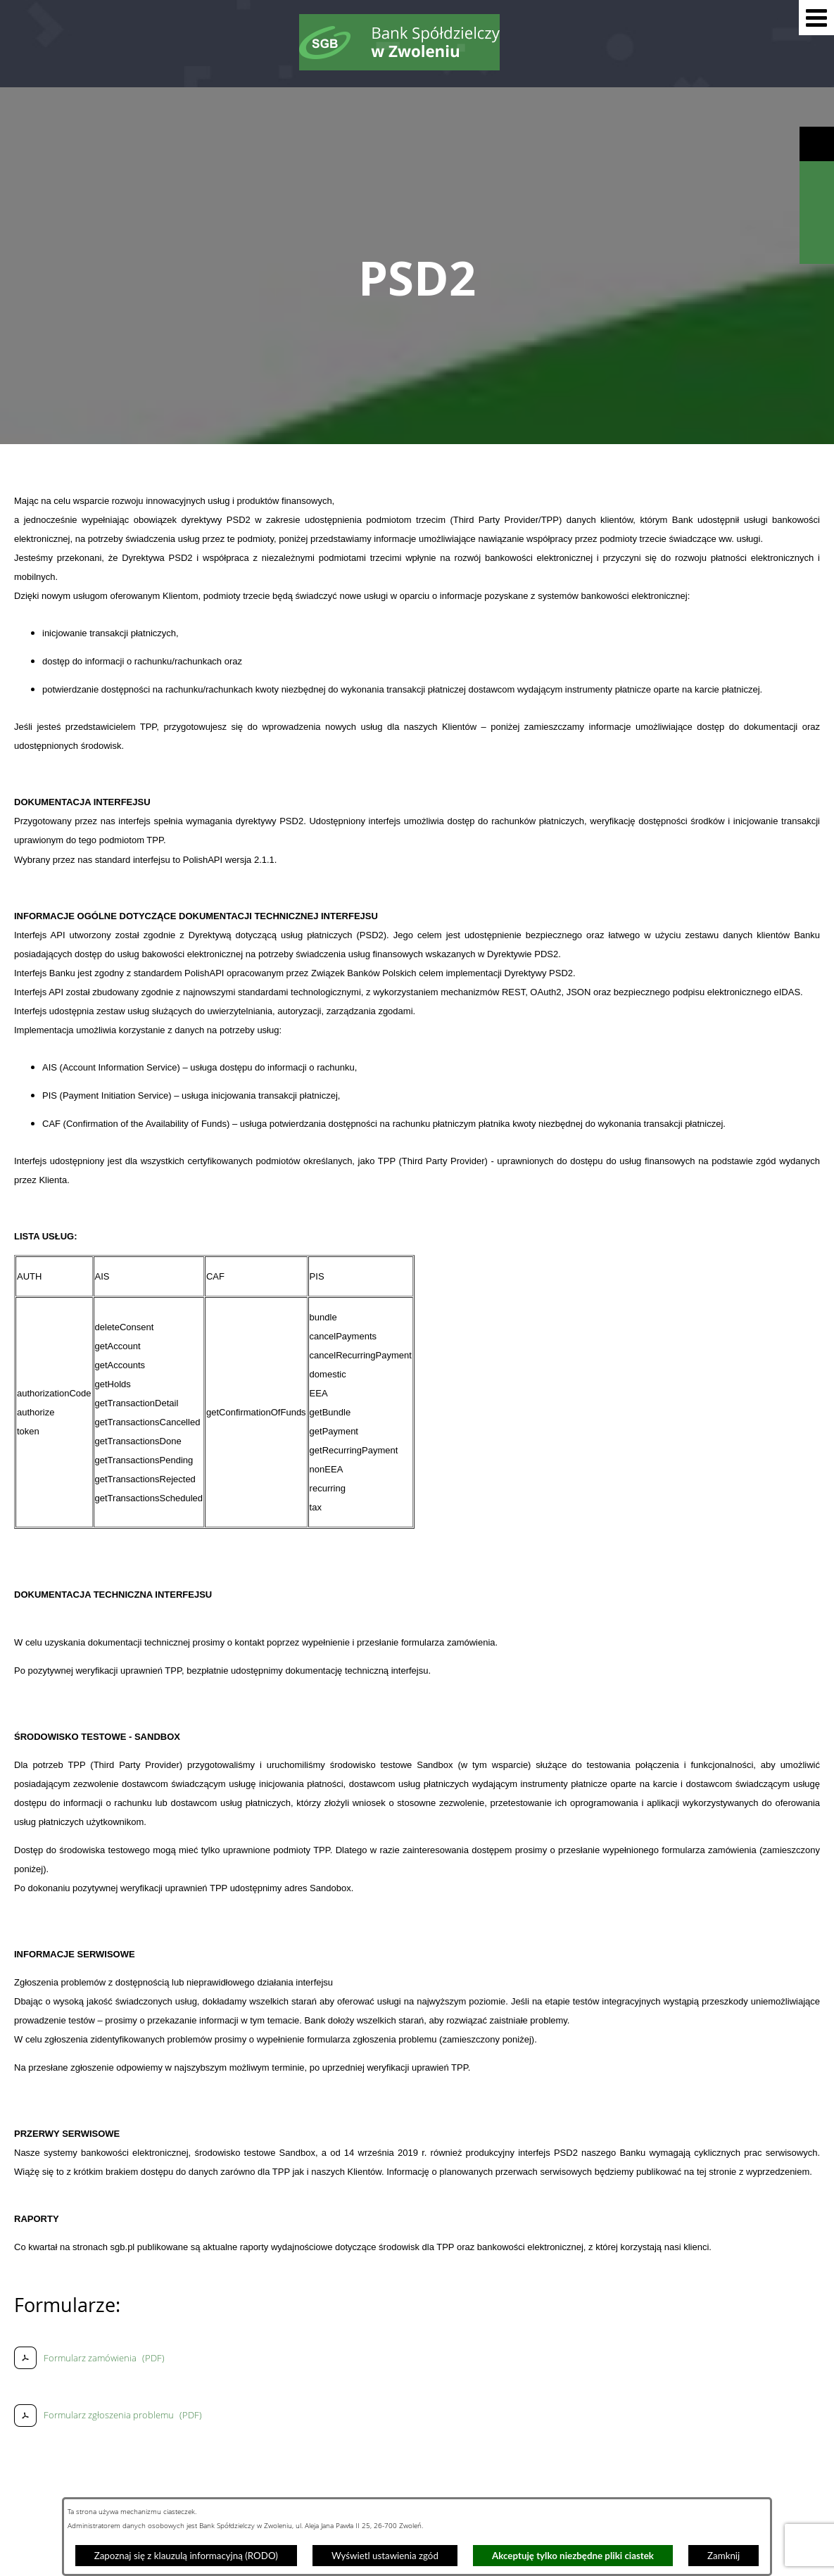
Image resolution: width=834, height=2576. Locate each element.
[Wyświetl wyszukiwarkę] (817, 178)
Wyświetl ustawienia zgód (384, 2555)
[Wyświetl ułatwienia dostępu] (817, 144)
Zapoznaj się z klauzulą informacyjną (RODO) (186, 2555)
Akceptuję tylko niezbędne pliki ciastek (573, 2555)
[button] (816, 17)
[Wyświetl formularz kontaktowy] (817, 246)
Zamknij (723, 2555)
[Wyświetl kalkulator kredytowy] (817, 213)
